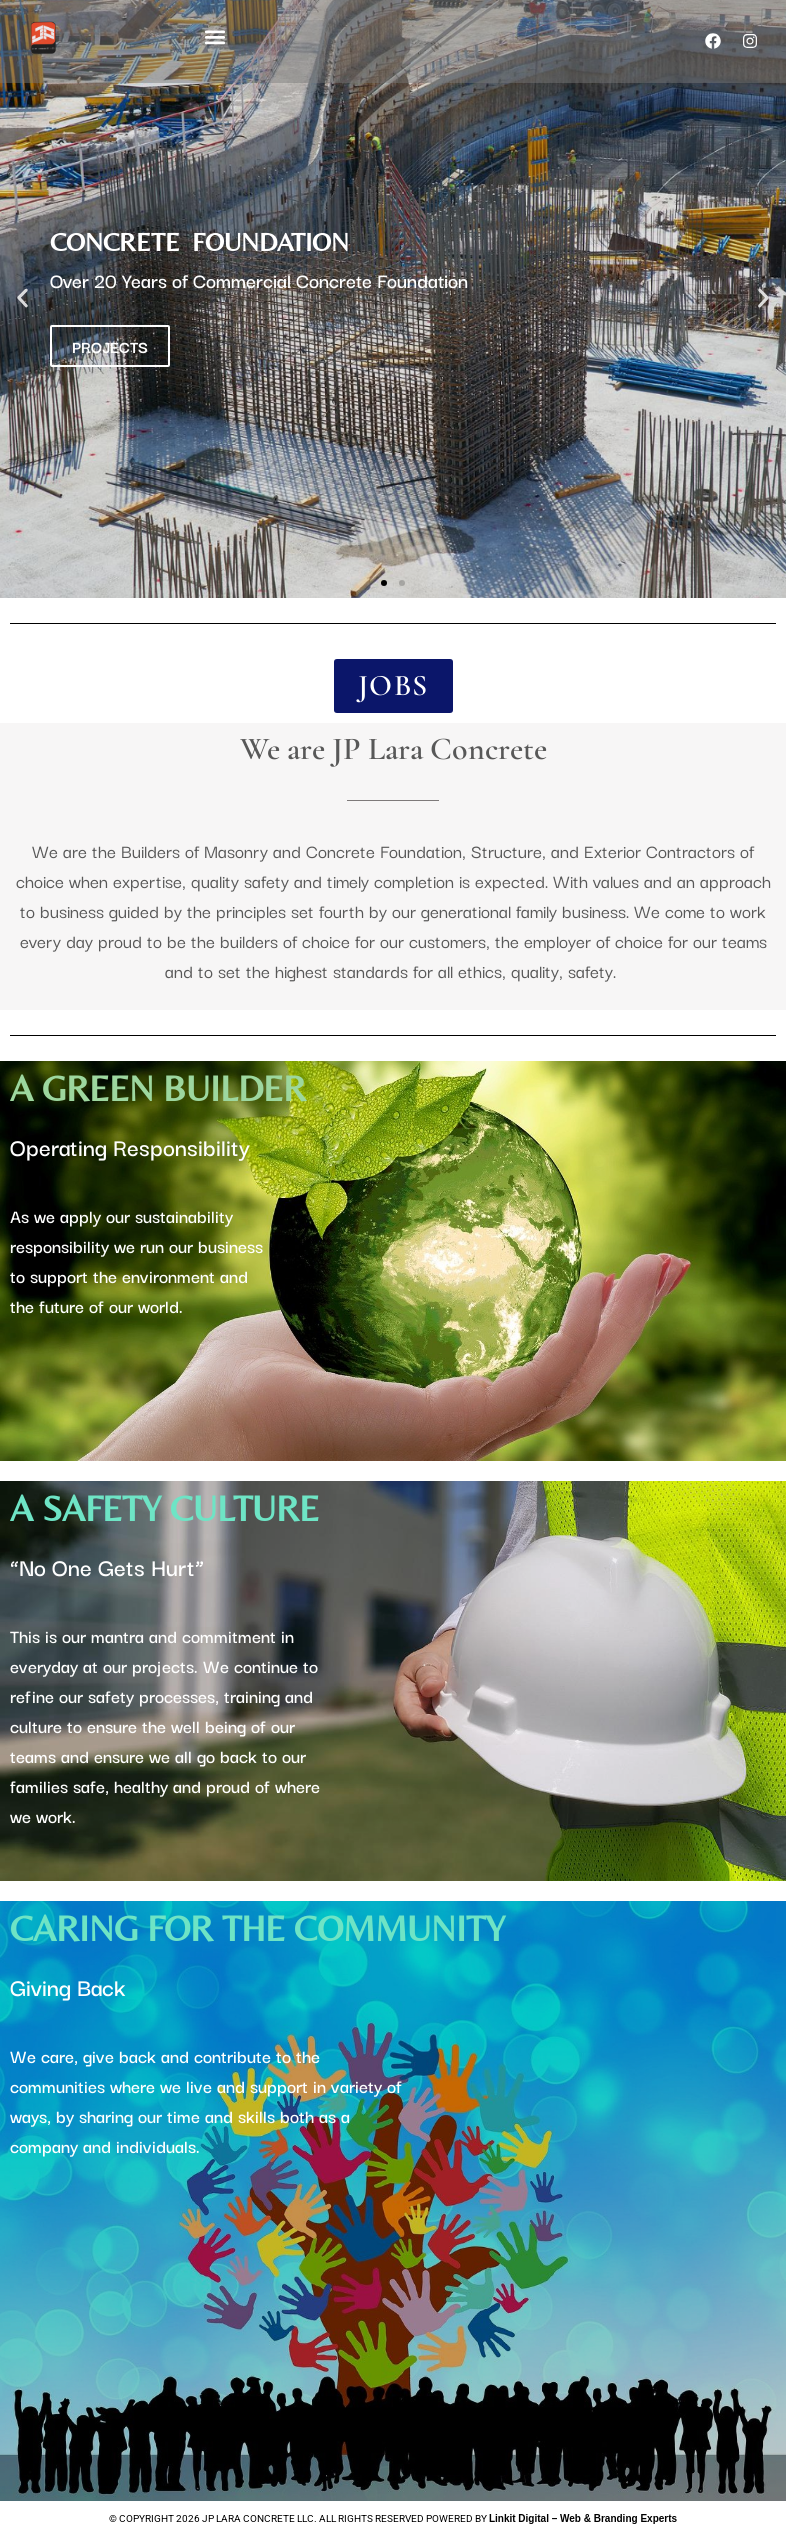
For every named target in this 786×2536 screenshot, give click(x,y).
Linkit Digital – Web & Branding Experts (583, 2518)
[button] (214, 36)
